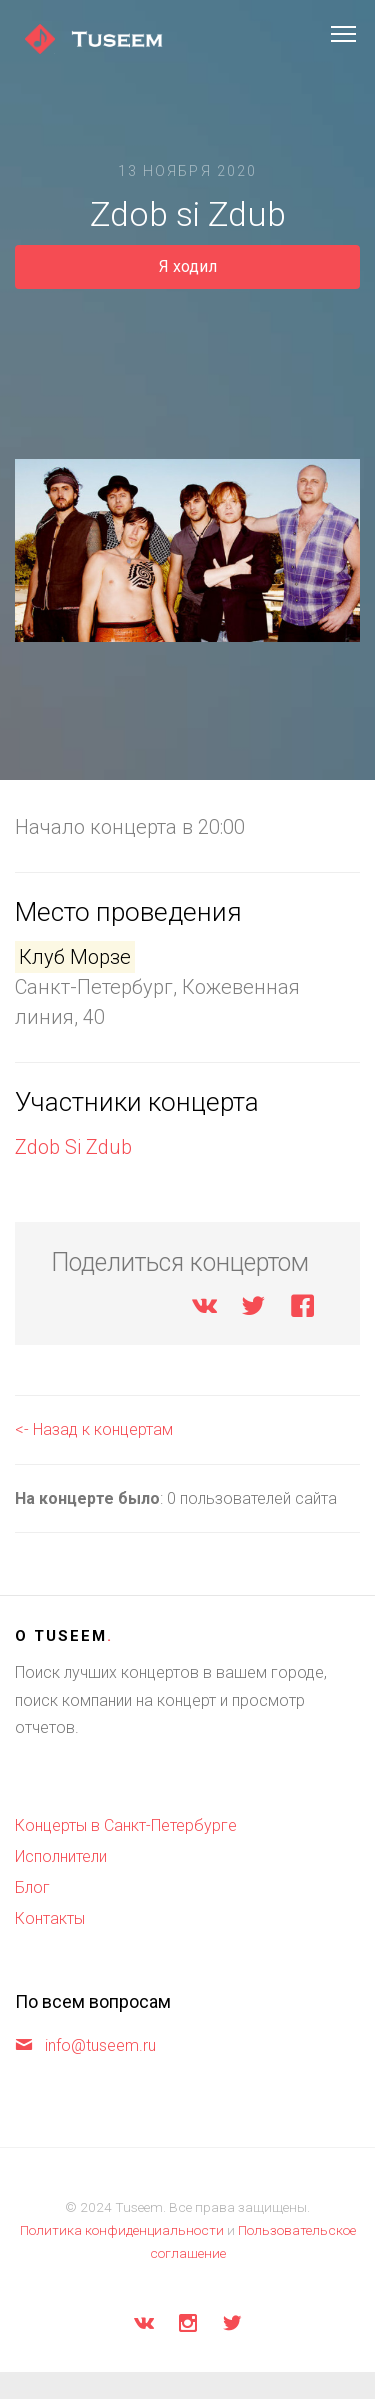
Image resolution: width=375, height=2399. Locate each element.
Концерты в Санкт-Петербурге (126, 1825)
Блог (32, 1887)
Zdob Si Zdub (73, 1147)
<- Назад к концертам (94, 1429)
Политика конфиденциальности (122, 2230)
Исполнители (61, 1856)
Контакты (50, 1918)
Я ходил (188, 266)
